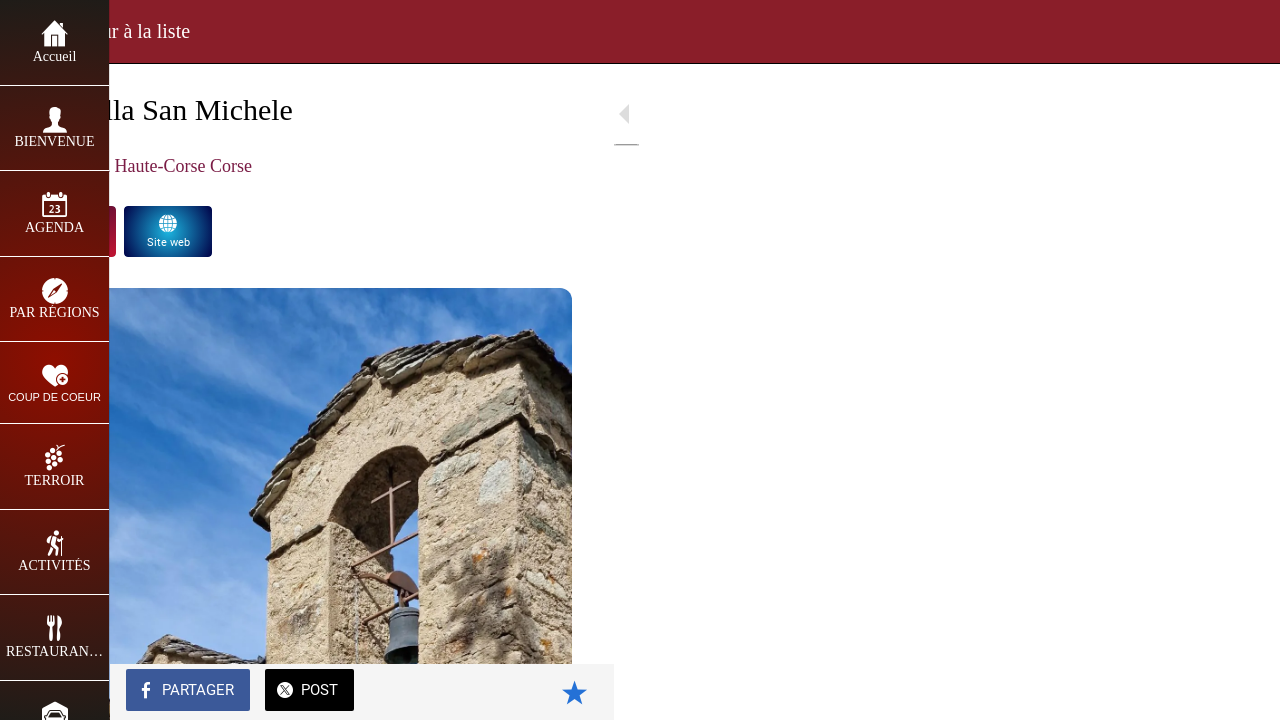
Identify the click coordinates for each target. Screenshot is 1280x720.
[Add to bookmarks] (560, 692)
